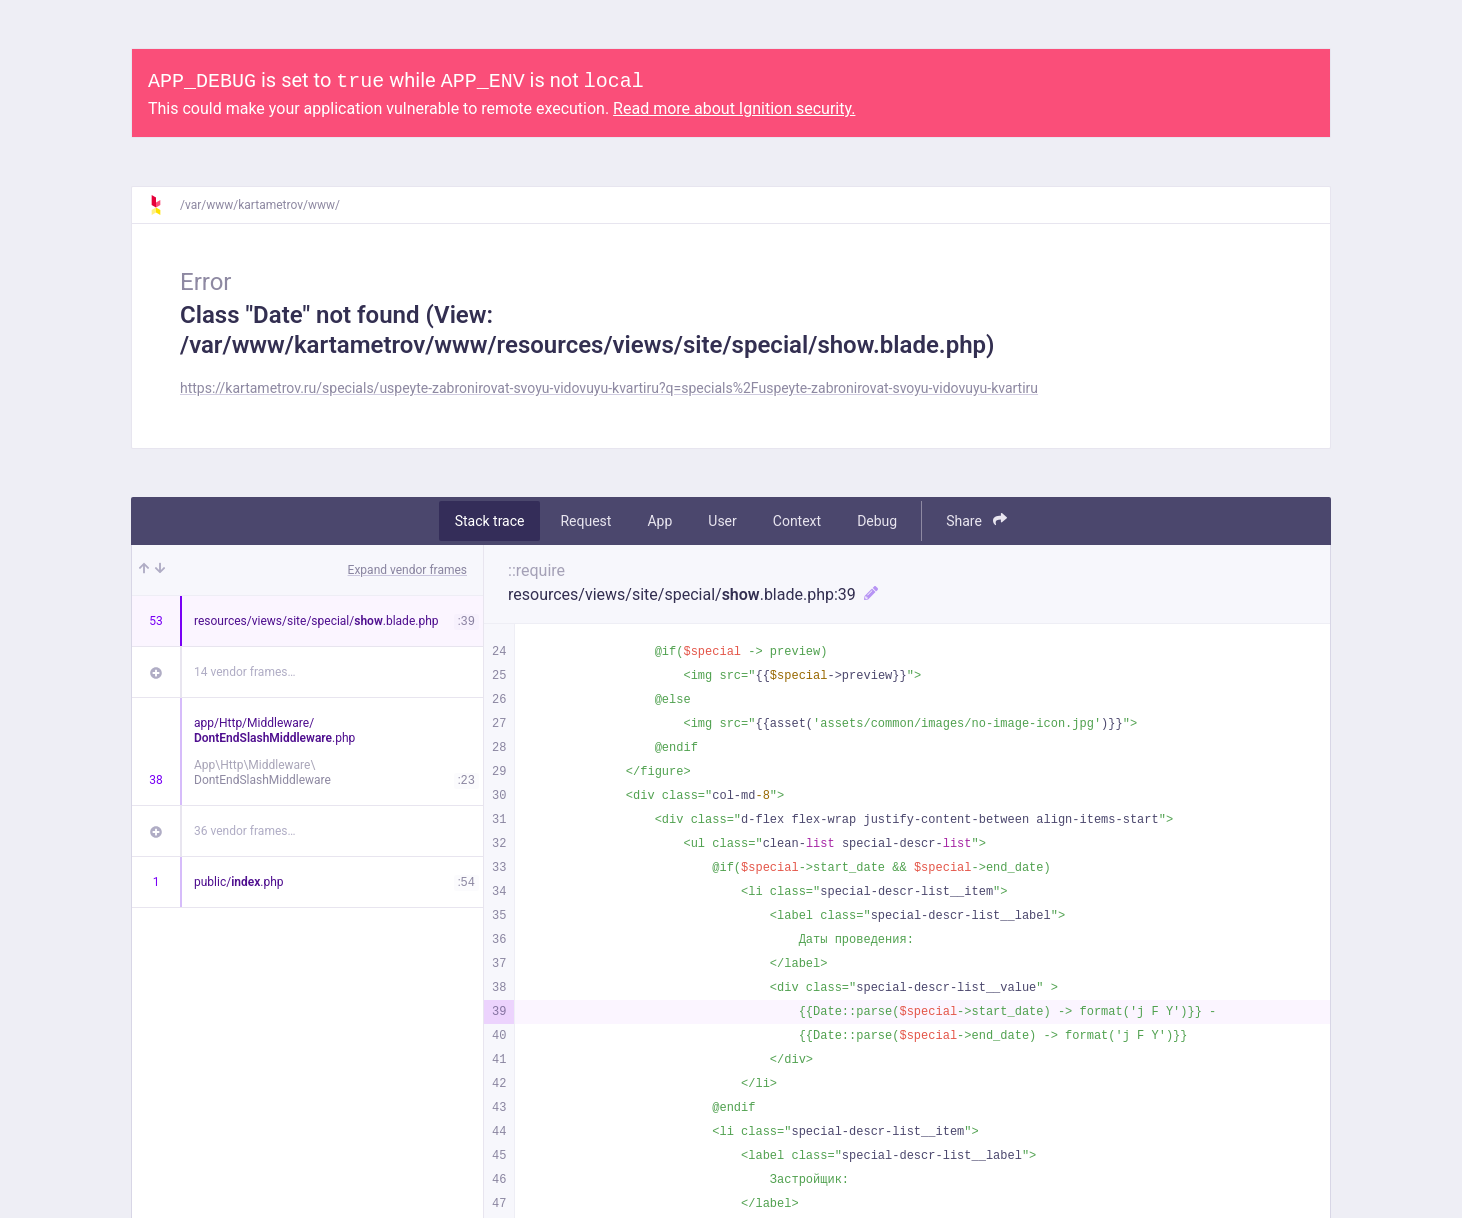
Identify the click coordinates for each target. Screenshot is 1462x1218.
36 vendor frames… (244, 831)
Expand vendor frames (407, 570)
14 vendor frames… (244, 672)
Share (976, 520)
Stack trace (490, 521)
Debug (877, 521)
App (659, 521)
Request (585, 521)
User (722, 521)
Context (797, 521)
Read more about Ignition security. (734, 108)
